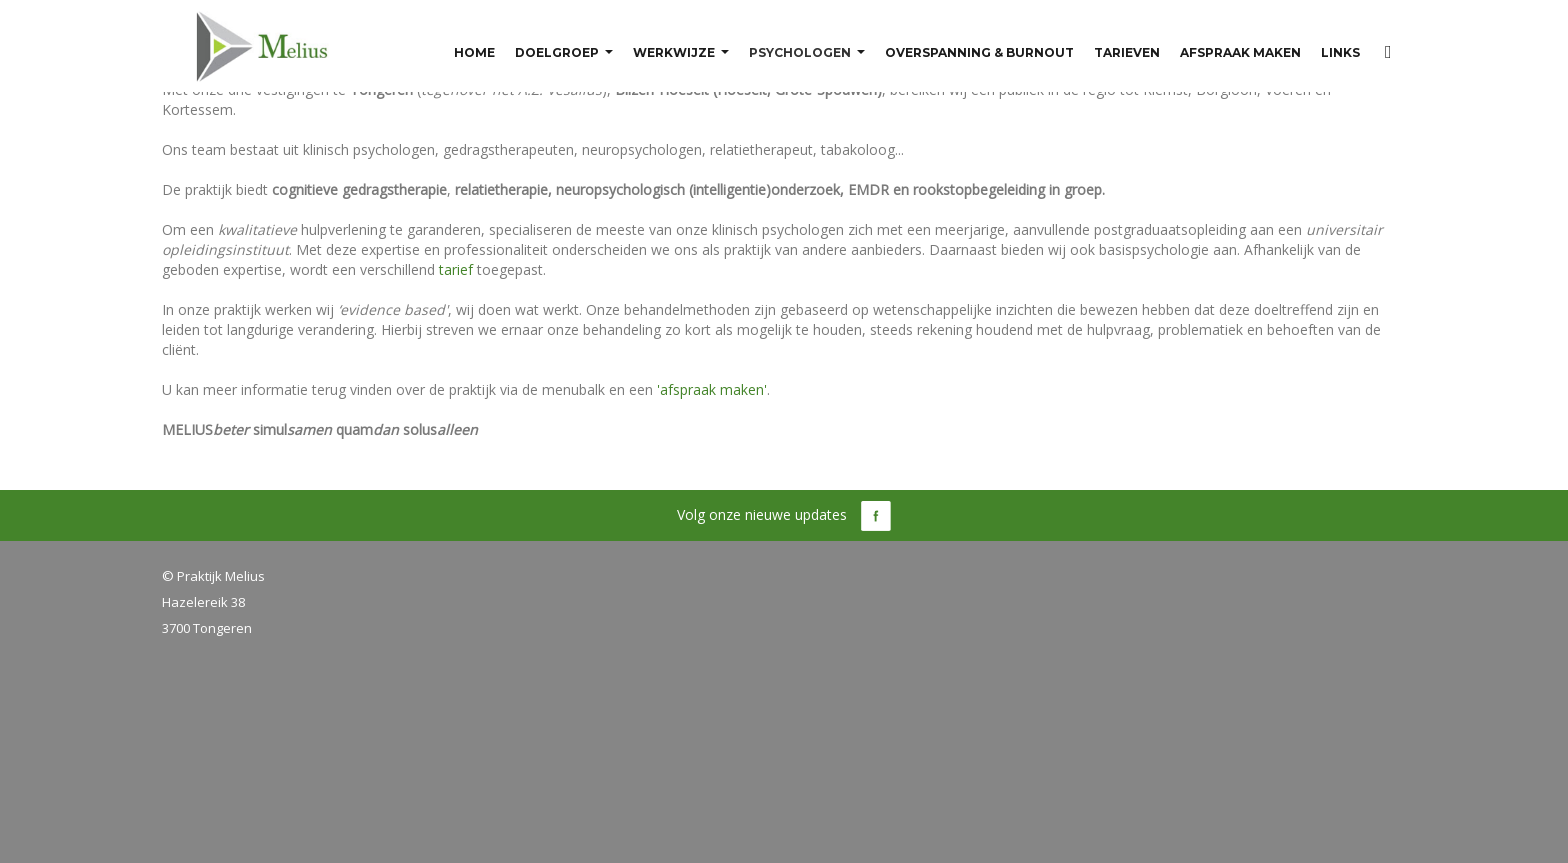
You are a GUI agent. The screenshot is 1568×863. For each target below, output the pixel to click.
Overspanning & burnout (979, 53)
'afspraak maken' (712, 389)
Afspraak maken (1240, 53)
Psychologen (800, 53)
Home (474, 53)
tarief (456, 269)
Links (1340, 53)
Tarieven (1127, 53)
